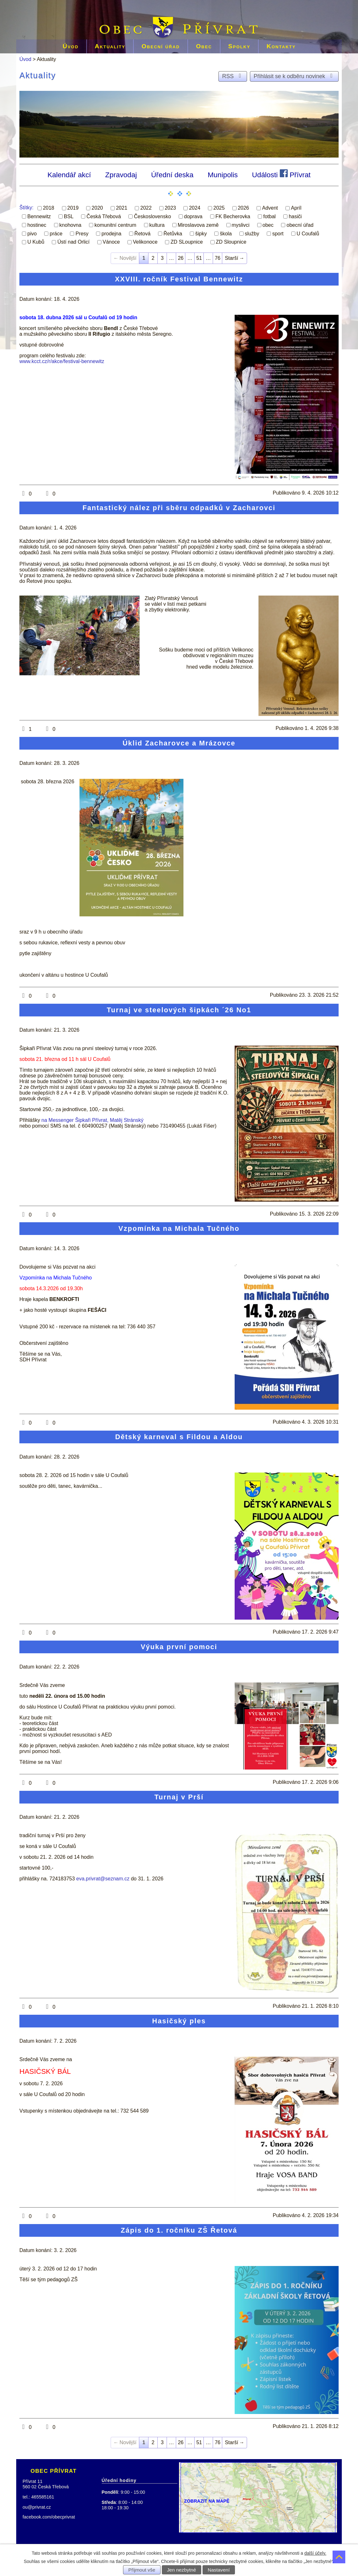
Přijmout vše (141, 2570)
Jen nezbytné (181, 2570)
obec (268, 225)
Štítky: (26, 207)
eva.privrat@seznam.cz (102, 1878)
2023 (170, 208)
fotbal (269, 216)
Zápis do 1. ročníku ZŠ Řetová (179, 2230)
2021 (121, 208)
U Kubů (35, 242)
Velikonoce (145, 242)
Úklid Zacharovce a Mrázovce (178, 743)
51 (199, 258)
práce (56, 233)
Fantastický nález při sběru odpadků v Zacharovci (178, 508)
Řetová (142, 233)
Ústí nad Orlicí (73, 242)
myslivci (241, 225)
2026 (243, 208)
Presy (81, 233)
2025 (219, 208)
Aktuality (110, 46)
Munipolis (223, 175)
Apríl (296, 208)
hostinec (36, 225)
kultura (157, 225)
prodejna (111, 233)
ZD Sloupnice (231, 242)
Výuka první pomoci (179, 1647)
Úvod (71, 46)
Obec (204, 46)
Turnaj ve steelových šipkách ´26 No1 (179, 1010)
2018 (48, 208)
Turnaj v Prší (178, 1797)
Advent (270, 208)
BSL (68, 216)
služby (252, 233)
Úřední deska (172, 175)
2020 (97, 208)
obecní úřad (299, 225)
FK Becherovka (233, 216)
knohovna (70, 225)
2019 (73, 208)
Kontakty (281, 46)
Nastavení (219, 2570)
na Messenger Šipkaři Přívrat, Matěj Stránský (92, 1120)
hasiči (295, 216)
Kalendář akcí (69, 175)
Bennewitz (39, 216)
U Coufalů (308, 233)
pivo (32, 233)
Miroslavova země (198, 225)
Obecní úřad (160, 46)
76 (217, 258)
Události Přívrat (281, 174)
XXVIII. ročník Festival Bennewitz (179, 279)
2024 (194, 208)
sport (278, 233)
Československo (152, 216)
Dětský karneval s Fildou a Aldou (179, 1437)
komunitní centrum (115, 225)
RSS (233, 76)
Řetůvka (172, 233)
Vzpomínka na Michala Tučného (179, 1228)
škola (225, 233)
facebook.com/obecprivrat (49, 2516)
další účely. (315, 2553)
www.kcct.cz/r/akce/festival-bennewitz (61, 361)
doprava (193, 216)
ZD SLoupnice (186, 242)
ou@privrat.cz (37, 2507)
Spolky (239, 46)
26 (180, 258)
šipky (201, 233)
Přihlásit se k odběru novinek (294, 76)
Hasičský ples (179, 2021)
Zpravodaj (121, 175)
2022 (146, 208)
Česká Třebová (103, 216)
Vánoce (111, 242)
